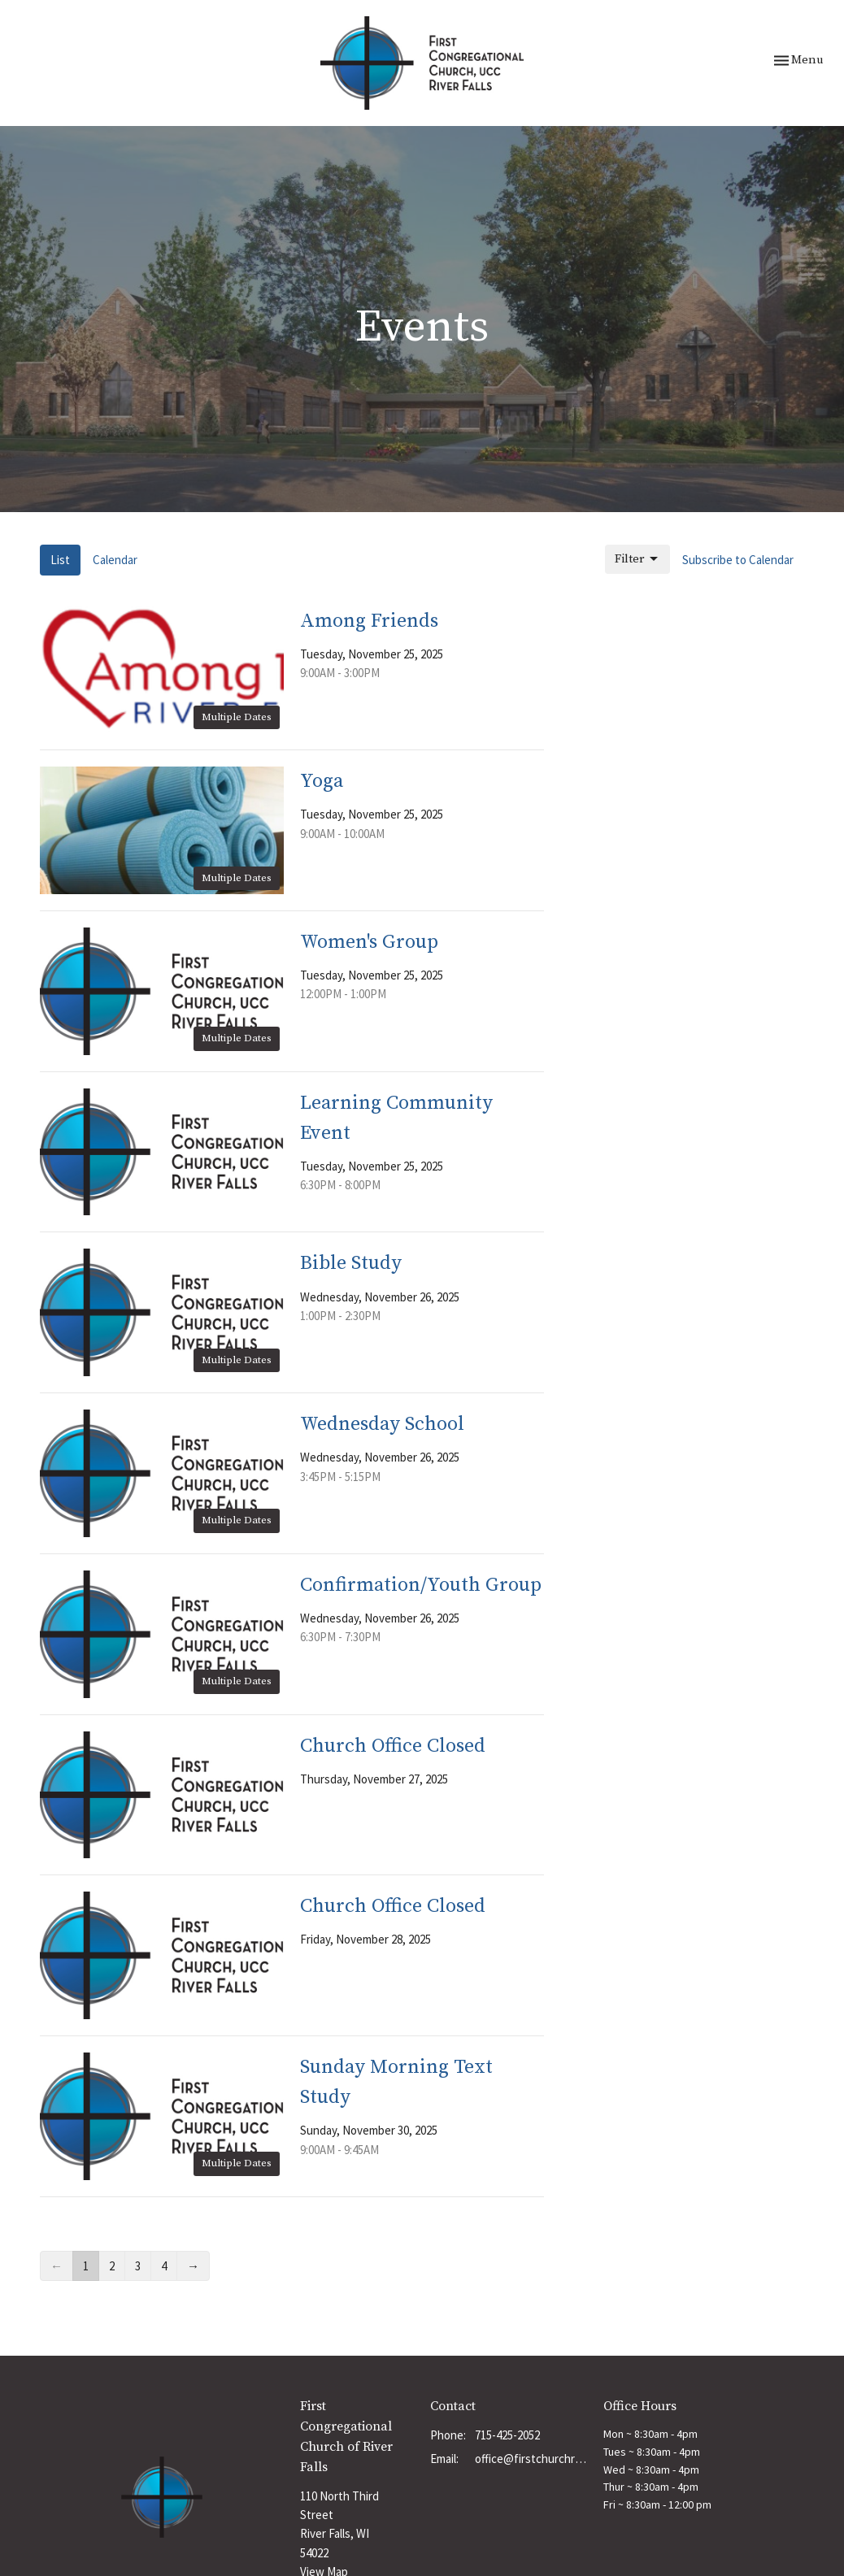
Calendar (115, 559)
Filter (637, 559)
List (60, 559)
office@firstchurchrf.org (531, 2458)
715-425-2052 (507, 2435)
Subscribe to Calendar (738, 559)
